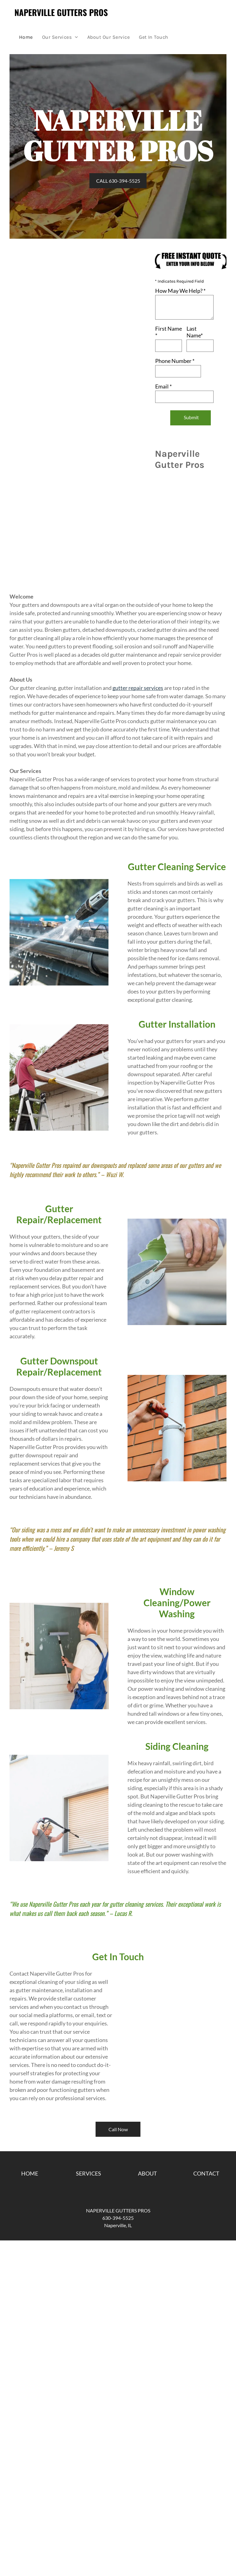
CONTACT (206, 2173)
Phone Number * (175, 360)
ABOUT (147, 2173)
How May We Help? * (180, 290)
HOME (29, 2173)
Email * (163, 386)
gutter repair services (137, 687)
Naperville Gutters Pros (61, 12)
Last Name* (195, 332)
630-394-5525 (118, 2218)
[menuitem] (25, 37)
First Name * (168, 332)
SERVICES (88, 2173)
